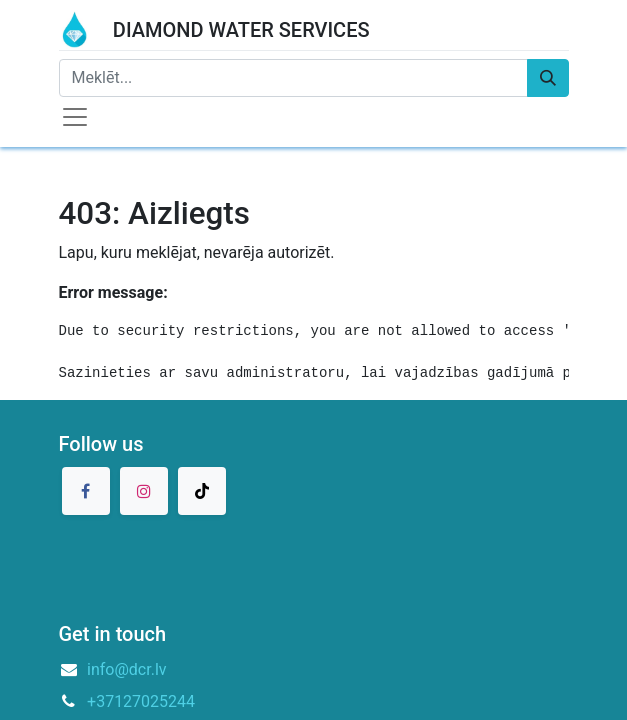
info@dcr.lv (127, 669)
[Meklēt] (548, 78)
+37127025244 (141, 701)
